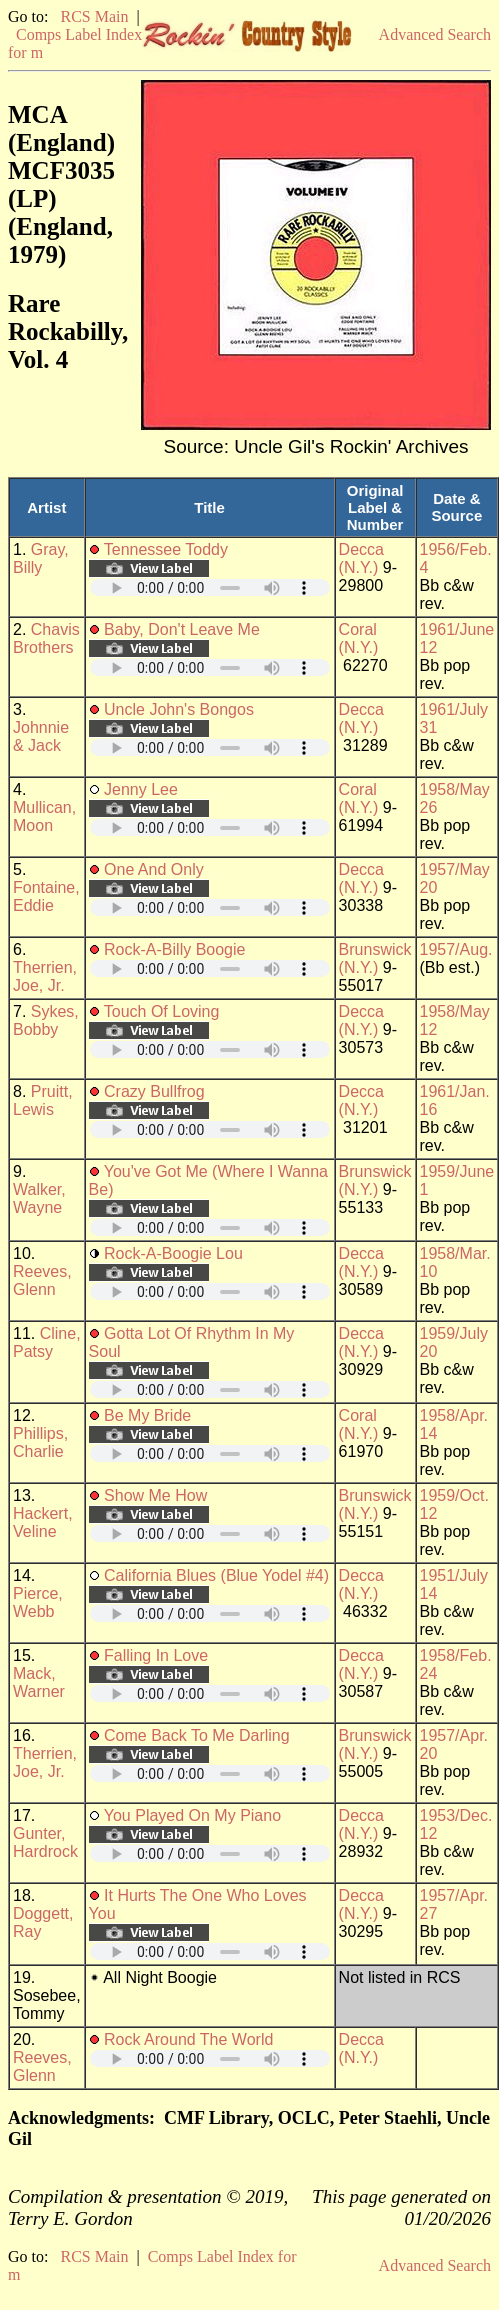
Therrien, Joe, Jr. (45, 976)
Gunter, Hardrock (45, 1842)
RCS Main (94, 16)
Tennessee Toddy (166, 549)
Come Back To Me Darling (197, 1735)
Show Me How (155, 1495)
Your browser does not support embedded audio (210, 587)
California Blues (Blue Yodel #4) (216, 1575)
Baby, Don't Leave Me (182, 629)
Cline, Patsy (47, 1342)
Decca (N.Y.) (361, 558)
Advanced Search (435, 34)
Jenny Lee (141, 789)
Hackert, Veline (43, 1522)
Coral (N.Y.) (359, 638)
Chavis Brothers (46, 638)
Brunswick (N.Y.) (375, 958)
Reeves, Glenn (42, 1280)
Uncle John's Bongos (179, 709)
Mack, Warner (39, 1682)
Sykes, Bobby (46, 1020)
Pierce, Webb (38, 1602)
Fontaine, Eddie (46, 896)
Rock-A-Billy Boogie (174, 949)
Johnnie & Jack (41, 736)
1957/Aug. (456, 949)
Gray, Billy (41, 558)
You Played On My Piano (192, 1815)
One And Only (154, 869)
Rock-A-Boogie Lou (173, 1253)
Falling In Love (156, 1655)
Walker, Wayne (39, 1198)
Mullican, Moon (44, 816)
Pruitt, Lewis (43, 1100)
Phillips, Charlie (40, 1442)
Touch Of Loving (162, 1011)
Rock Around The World (188, 2039)
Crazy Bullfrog (154, 1091)
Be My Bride (147, 1415)
